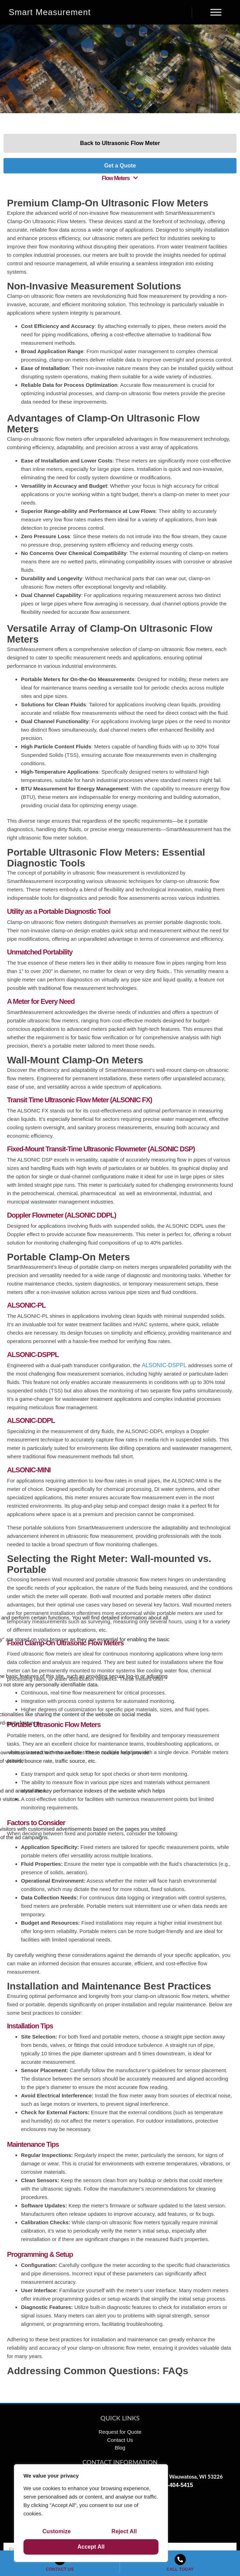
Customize (56, 2531)
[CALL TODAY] (180, 2559)
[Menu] (215, 12)
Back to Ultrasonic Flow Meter (120, 143)
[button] (120, 178)
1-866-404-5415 (173, 2485)
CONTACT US (60, 2569)
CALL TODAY (180, 2569)
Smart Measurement (50, 12)
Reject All (123, 2531)
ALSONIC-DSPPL (164, 1365)
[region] (91, 2513)
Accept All (91, 2547)
